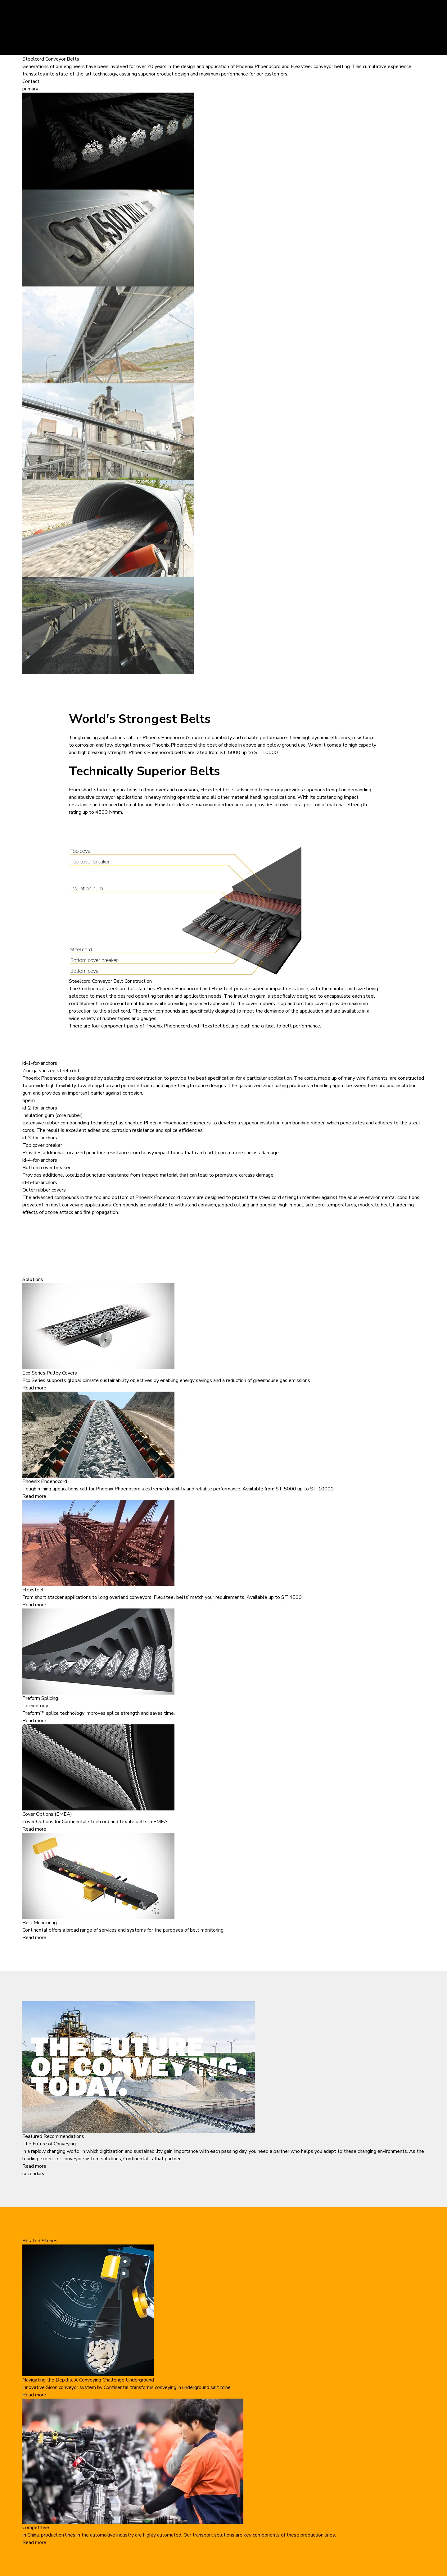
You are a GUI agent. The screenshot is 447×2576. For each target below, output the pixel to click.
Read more (34, 1387)
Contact (30, 81)
